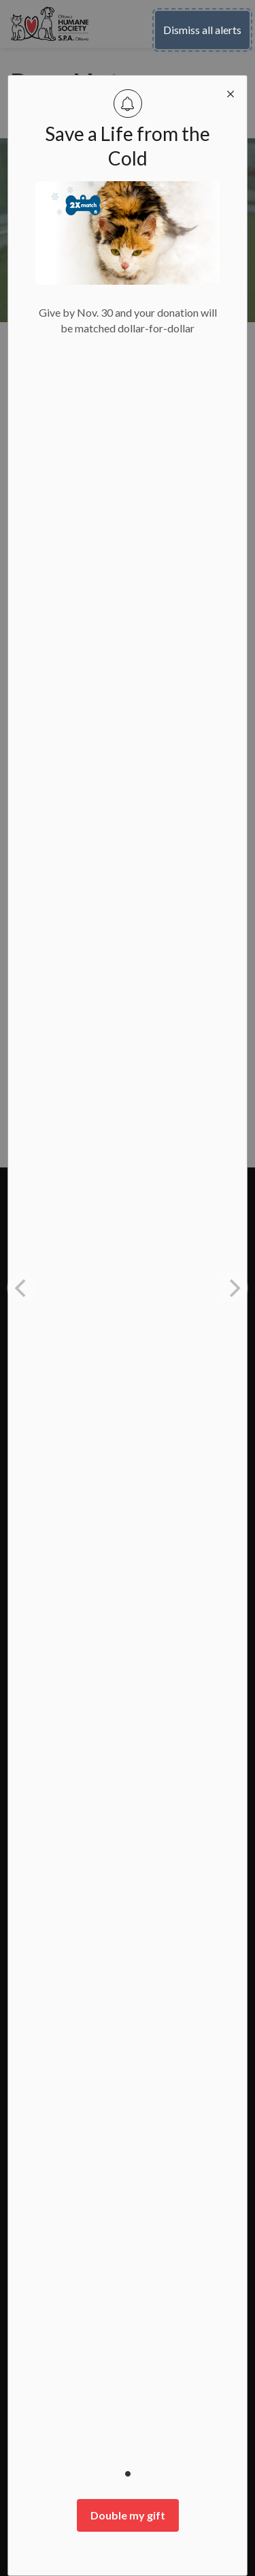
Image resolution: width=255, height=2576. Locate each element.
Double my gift (127, 2515)
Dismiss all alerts (202, 29)
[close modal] (230, 92)
